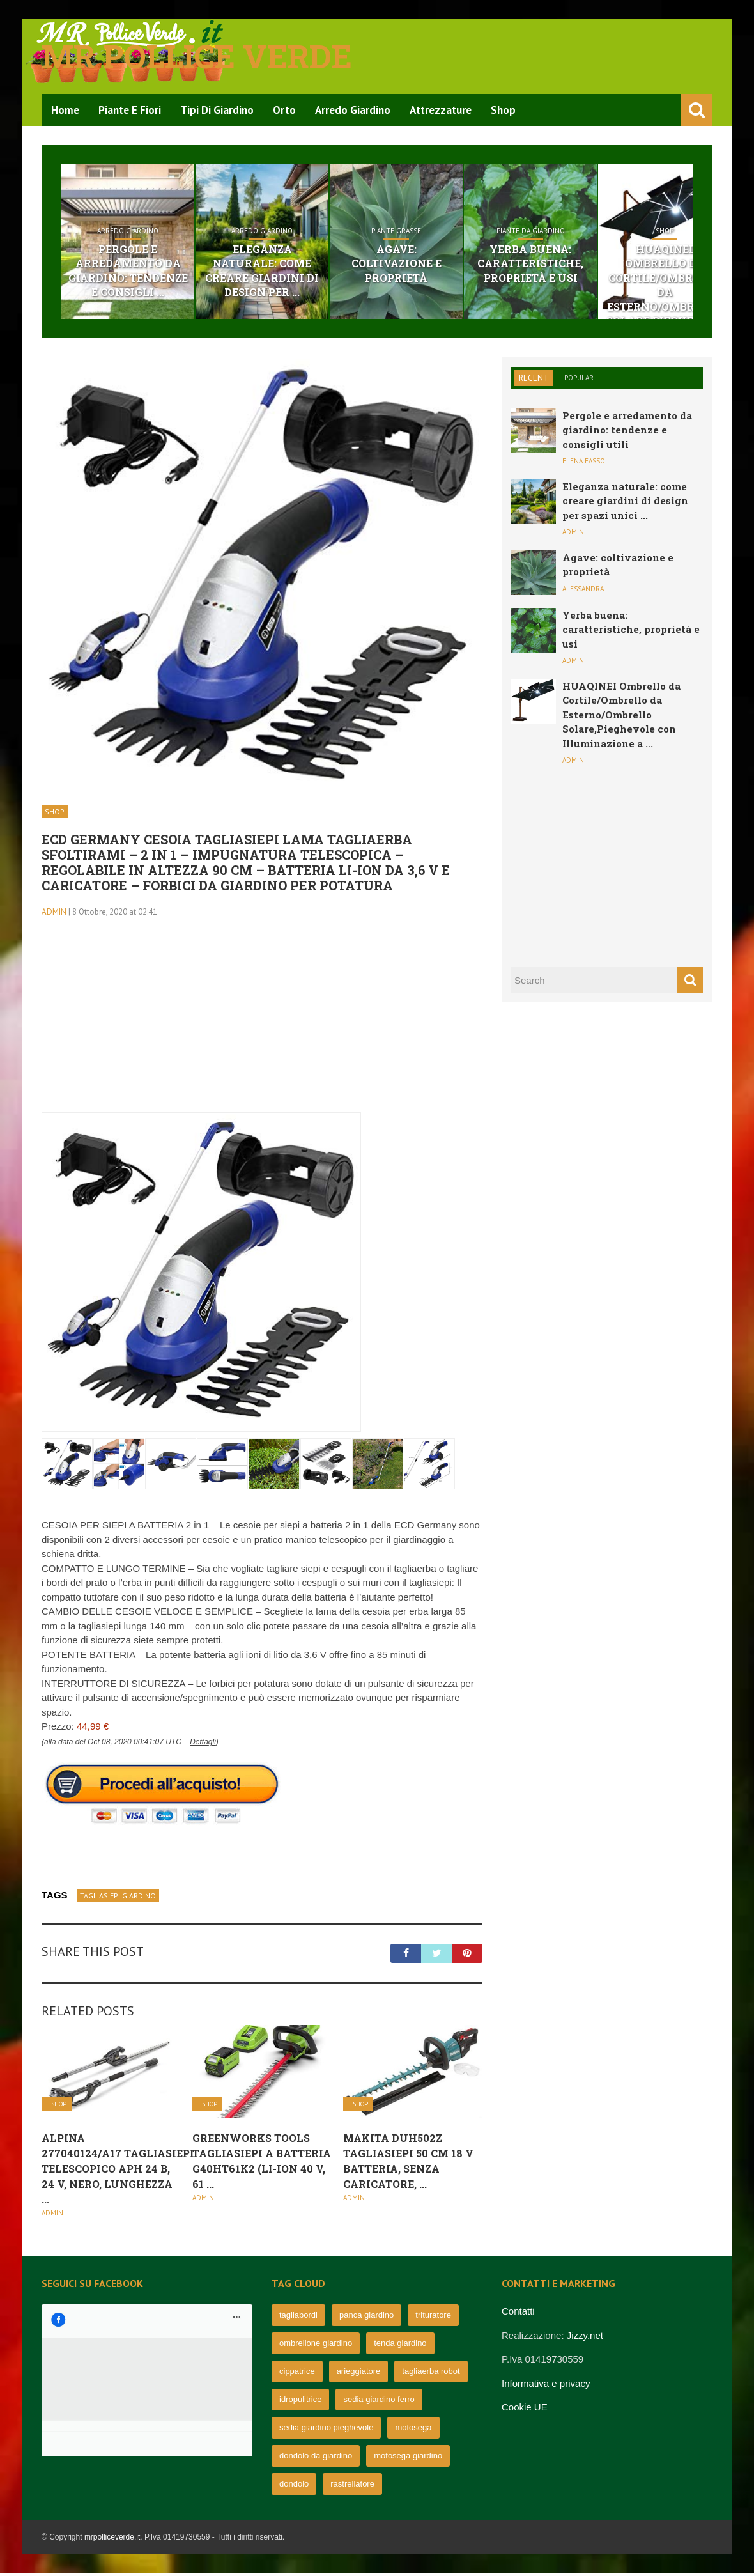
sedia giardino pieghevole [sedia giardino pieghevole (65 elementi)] (326, 2430)
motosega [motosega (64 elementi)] (413, 2430)
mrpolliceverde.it (112, 2540)
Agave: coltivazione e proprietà (456, 257)
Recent (534, 380)
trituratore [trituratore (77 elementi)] (433, 2318)
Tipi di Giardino (217, 110)
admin (54, 914)
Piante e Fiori (129, 110)
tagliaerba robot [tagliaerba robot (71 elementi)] (430, 2374)
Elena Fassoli (586, 464)
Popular (579, 380)
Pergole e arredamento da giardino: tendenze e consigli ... (139, 272)
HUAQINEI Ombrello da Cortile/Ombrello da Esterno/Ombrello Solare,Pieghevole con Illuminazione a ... (621, 717)
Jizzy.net (585, 2337)
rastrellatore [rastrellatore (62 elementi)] (352, 2487)
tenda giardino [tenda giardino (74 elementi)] (400, 2346)
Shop (503, 110)
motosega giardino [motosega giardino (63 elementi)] (408, 2458)
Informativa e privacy (546, 2385)
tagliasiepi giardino (118, 1898)
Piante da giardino (614, 231)
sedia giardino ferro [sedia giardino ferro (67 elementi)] (378, 2402)
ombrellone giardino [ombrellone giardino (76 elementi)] (315, 2346)
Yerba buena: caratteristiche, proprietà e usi (614, 265)
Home (65, 110)
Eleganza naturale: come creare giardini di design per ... (298, 265)
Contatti (518, 2314)
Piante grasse (456, 231)
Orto (284, 110)
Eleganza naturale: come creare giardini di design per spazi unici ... (625, 503)
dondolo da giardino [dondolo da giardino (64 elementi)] (315, 2458)
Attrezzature (441, 110)
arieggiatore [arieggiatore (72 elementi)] (359, 2374)
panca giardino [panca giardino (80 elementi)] (366, 2318)
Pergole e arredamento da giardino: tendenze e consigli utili (627, 432)
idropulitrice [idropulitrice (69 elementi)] (300, 2402)
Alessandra (583, 591)
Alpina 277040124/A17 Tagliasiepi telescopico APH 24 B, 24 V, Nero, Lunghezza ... (118, 2171)
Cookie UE (525, 2410)
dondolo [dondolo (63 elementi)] (294, 2487)
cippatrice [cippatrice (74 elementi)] (297, 2374)
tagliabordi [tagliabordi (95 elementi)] (298, 2318)
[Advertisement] (262, 1025)
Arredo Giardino (352, 110)
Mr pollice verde (197, 56)
